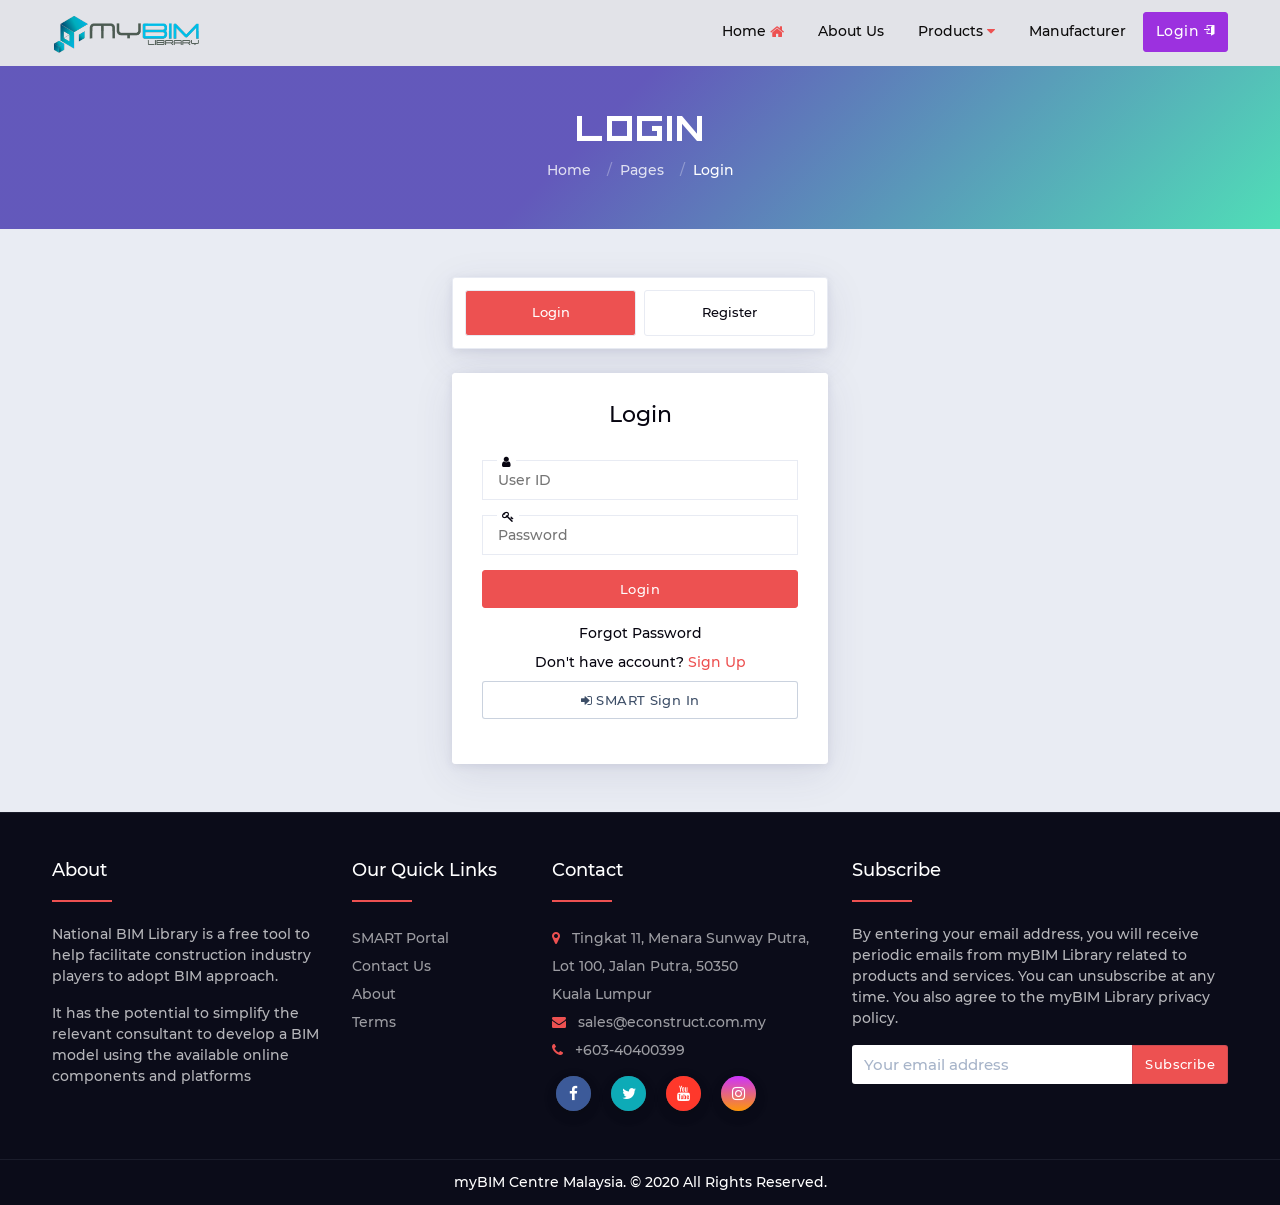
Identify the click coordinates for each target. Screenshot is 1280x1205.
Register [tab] (729, 312)
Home (753, 32)
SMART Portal (400, 938)
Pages (642, 170)
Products (956, 31)
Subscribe (1180, 1064)
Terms (374, 1022)
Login (1185, 31)
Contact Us (391, 966)
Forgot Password (640, 633)
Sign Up (717, 662)
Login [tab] (551, 312)
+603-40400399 (618, 1050)
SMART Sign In (640, 700)
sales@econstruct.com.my (659, 1022)
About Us (851, 31)
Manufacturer (1077, 31)
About (374, 994)
